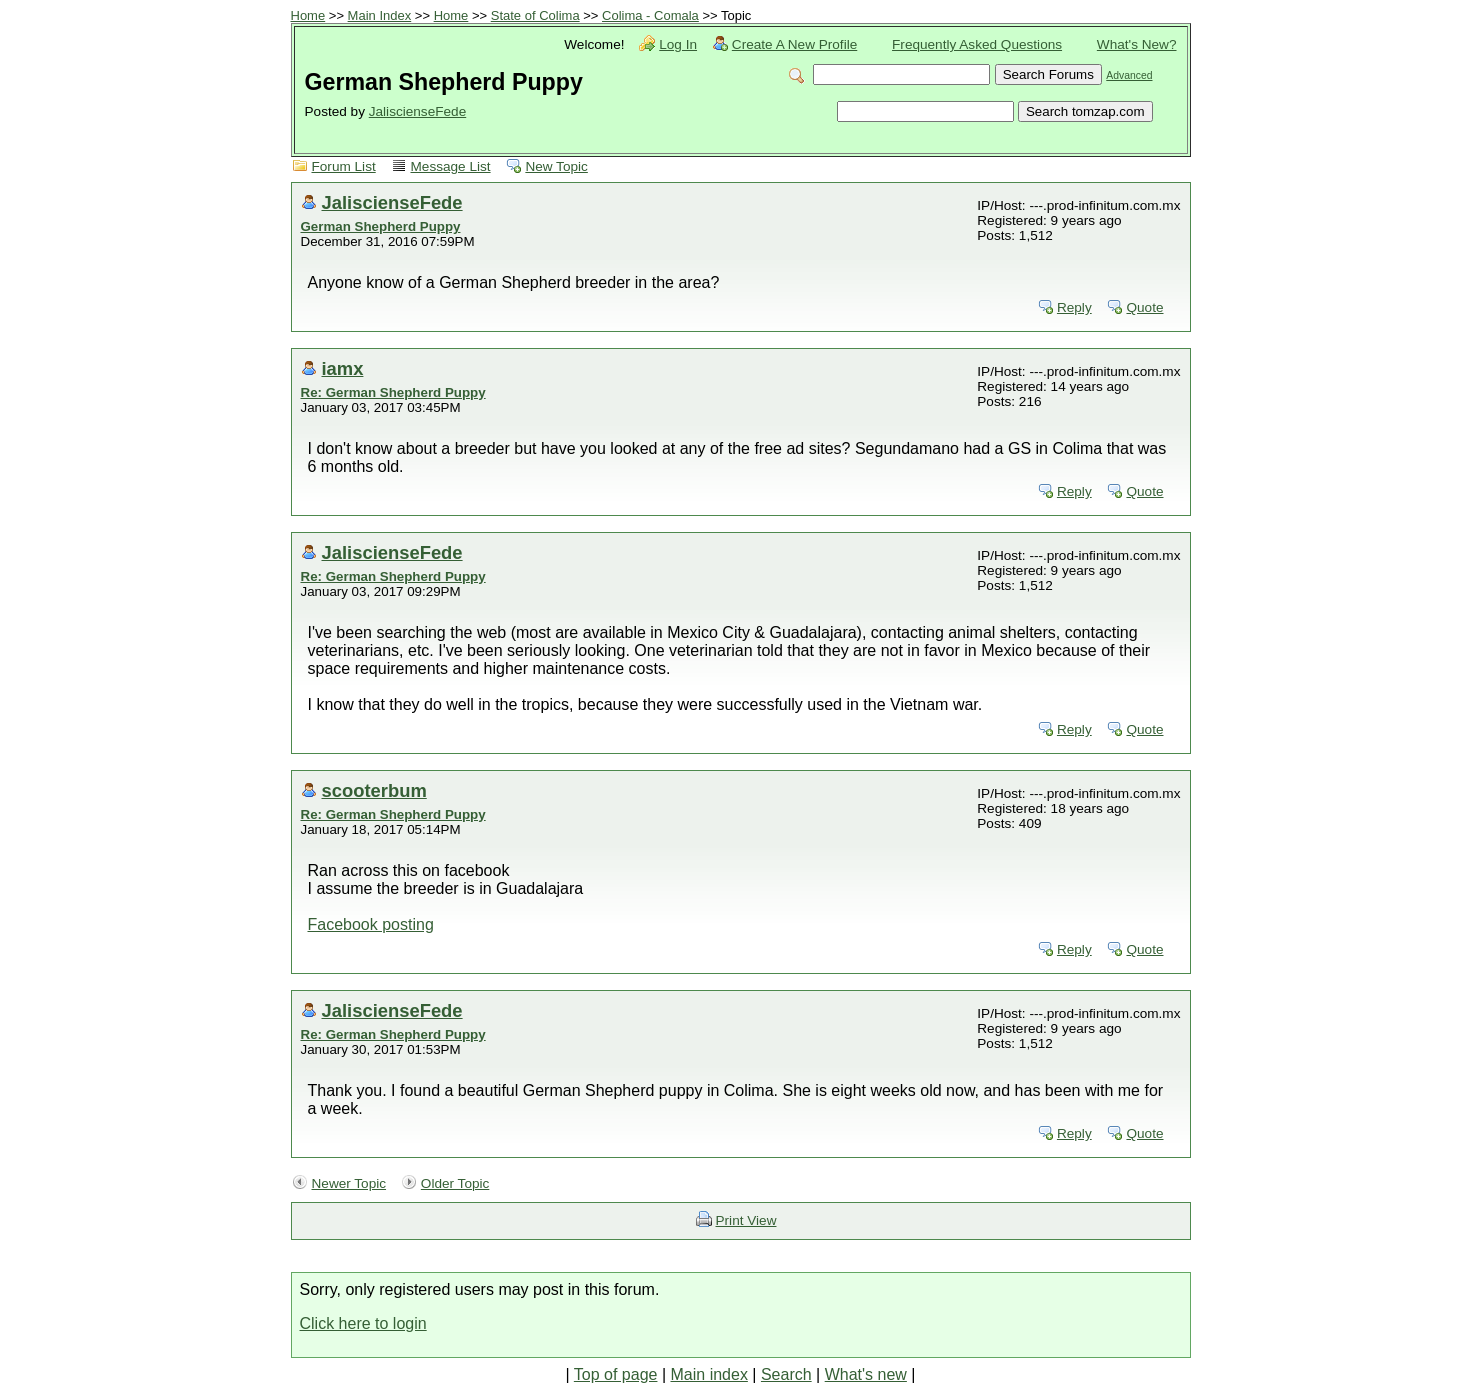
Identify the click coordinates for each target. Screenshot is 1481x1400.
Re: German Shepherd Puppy (393, 392)
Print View (746, 1220)
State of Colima (535, 15)
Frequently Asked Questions (977, 44)
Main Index (380, 15)
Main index (709, 1374)
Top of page (616, 1374)
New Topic (556, 166)
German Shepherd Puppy (381, 226)
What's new (866, 1374)
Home (308, 15)
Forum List (344, 166)
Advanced (1129, 75)
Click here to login (363, 1323)
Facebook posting (371, 924)
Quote (1144, 307)
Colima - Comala (650, 15)
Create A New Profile (794, 44)
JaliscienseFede (417, 111)
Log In (678, 44)
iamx (343, 368)
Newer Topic (349, 1183)
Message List (451, 166)
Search (786, 1374)
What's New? (1137, 44)
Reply (1074, 307)
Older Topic (455, 1183)
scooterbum (374, 790)
